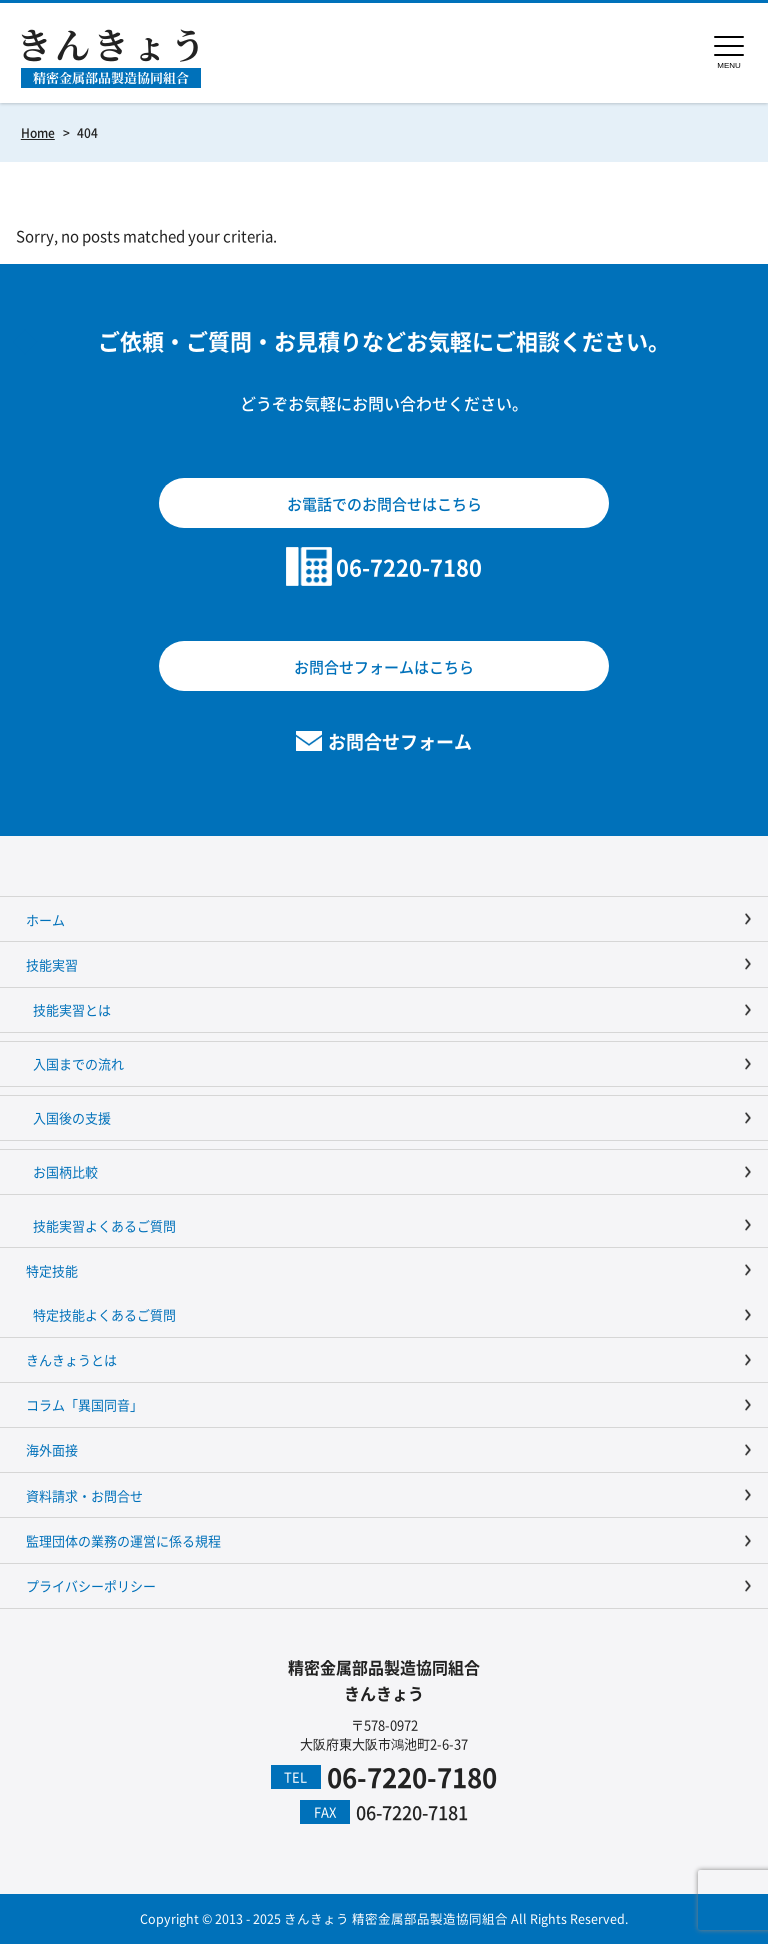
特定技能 (52, 1270)
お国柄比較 (65, 1171)
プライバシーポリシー (91, 1585)
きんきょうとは (71, 1359)
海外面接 (52, 1449)
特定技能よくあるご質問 (104, 1314)
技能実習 (52, 964)
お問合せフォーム (400, 741)
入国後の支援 (72, 1117)
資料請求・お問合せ (84, 1495)
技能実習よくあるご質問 (104, 1225)
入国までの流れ (78, 1063)
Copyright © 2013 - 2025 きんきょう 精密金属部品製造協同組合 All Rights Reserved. (384, 1918)
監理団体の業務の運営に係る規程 (123, 1540)
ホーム (45, 919)
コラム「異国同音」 (84, 1404)
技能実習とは (72, 1009)
